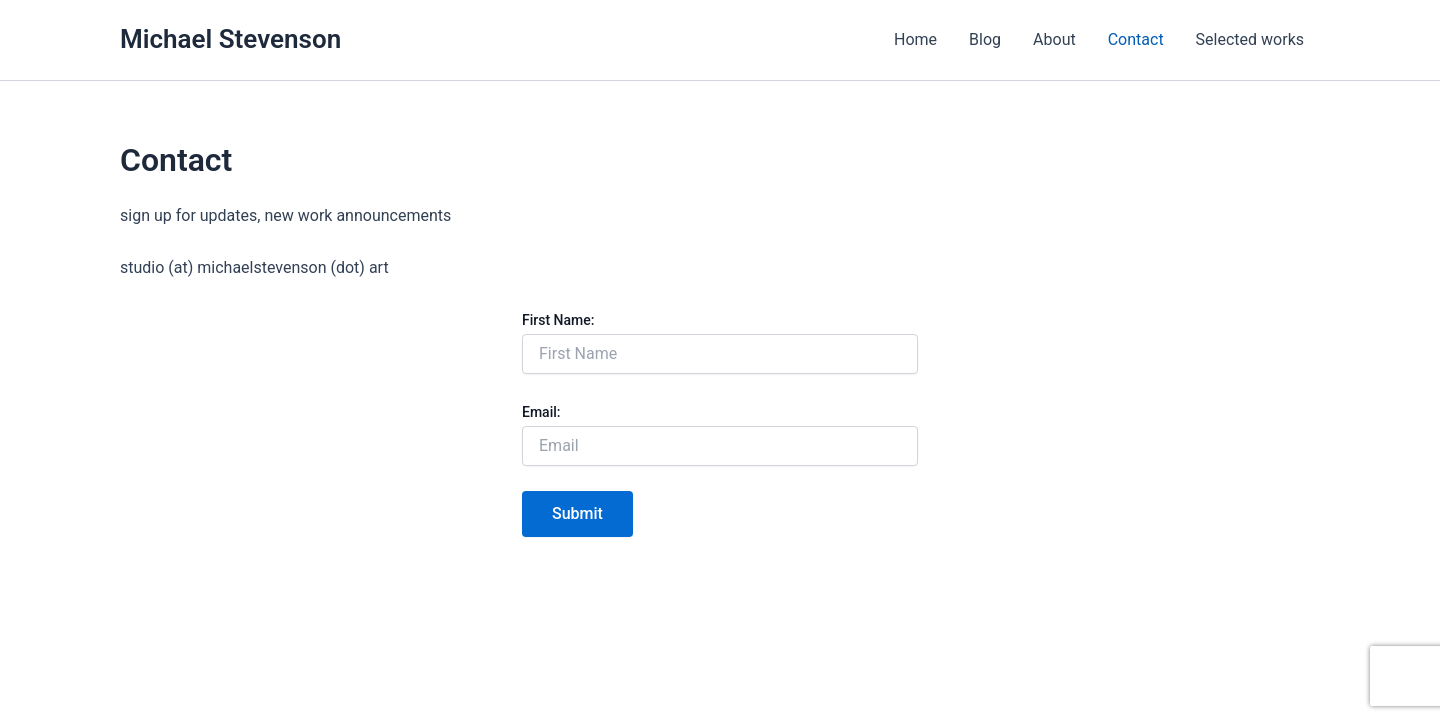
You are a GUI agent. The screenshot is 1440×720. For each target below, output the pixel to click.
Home (915, 39)
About (1054, 39)
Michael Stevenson (230, 39)
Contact (1136, 39)
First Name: (558, 320)
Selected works (1250, 39)
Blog (985, 39)
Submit (577, 513)
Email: (541, 412)
